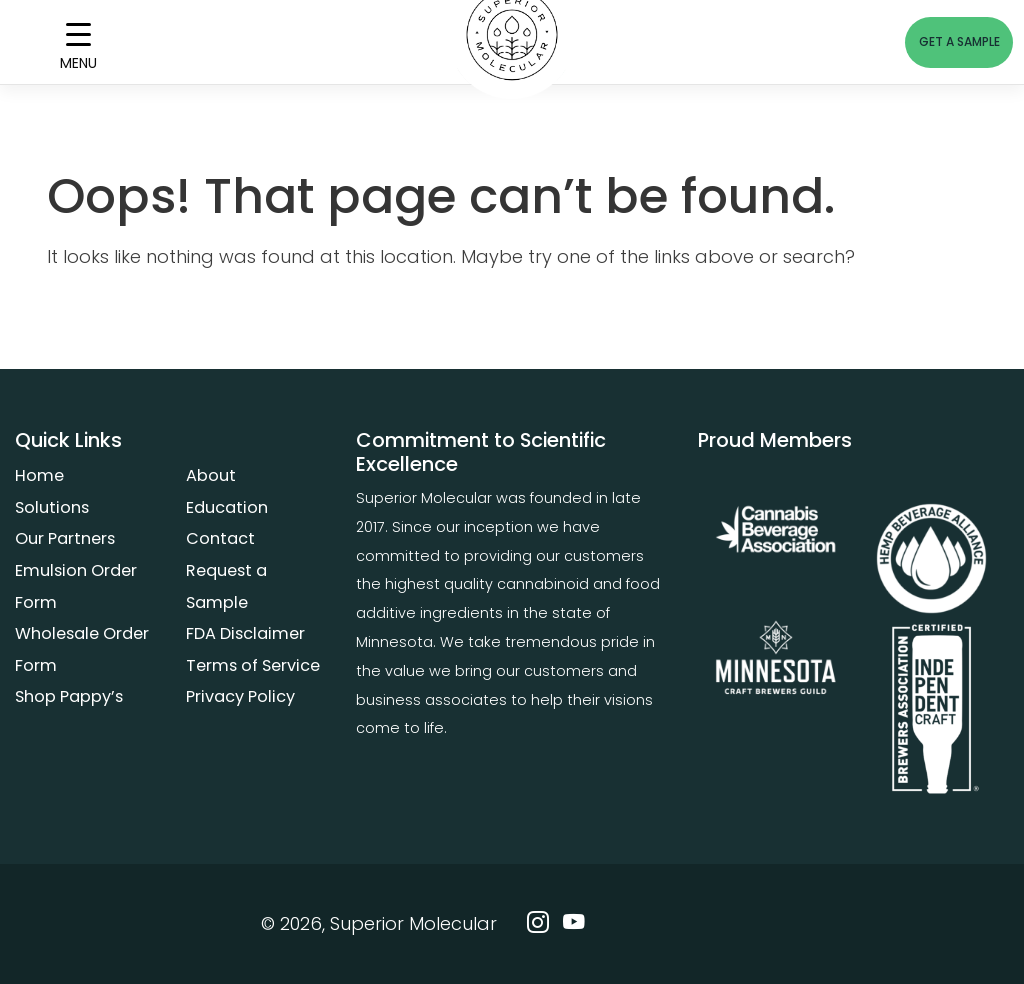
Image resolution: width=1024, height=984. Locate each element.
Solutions (52, 507)
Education (227, 507)
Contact (220, 538)
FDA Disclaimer (245, 633)
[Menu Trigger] (78, 42)
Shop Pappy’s (69, 696)
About (211, 475)
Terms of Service (253, 665)
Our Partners (65, 538)
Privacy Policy (240, 696)
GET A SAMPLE (959, 41)
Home (39, 475)
